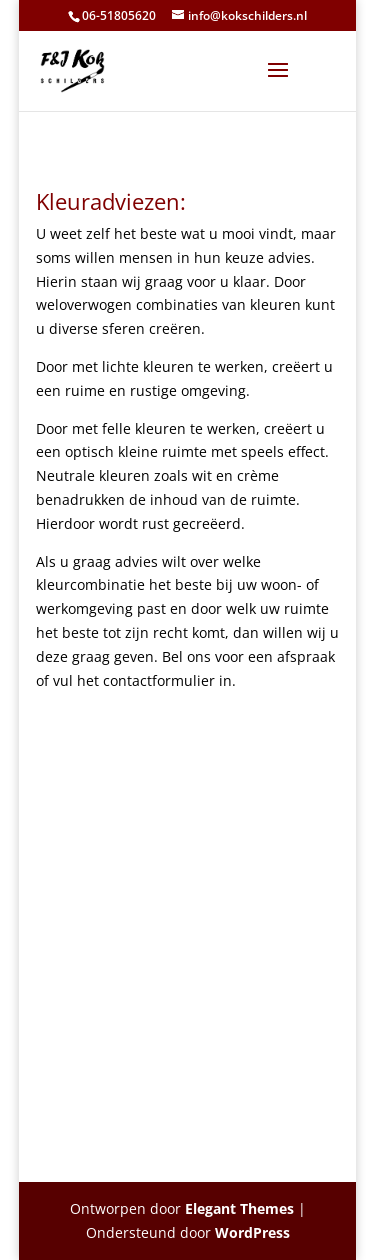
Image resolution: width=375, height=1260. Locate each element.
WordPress (252, 1232)
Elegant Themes (239, 1208)
